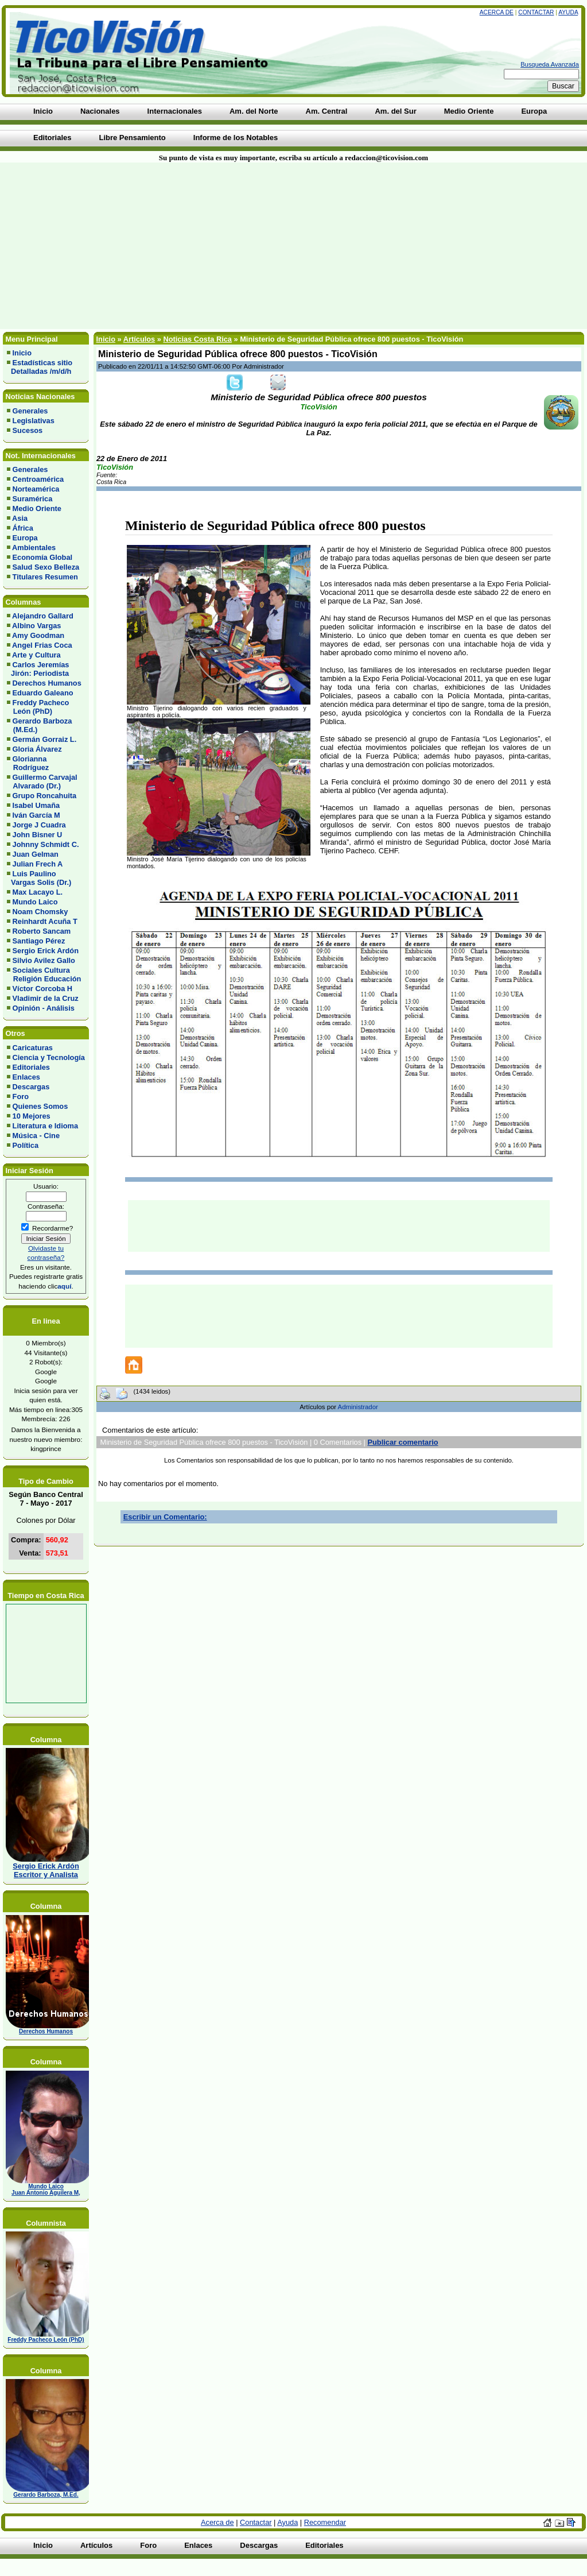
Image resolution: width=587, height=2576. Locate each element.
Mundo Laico (35, 902)
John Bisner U (38, 834)
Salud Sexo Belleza (46, 567)
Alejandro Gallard (42, 616)
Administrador (358, 1406)
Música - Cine (36, 1135)
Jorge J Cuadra (39, 825)
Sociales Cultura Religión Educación (44, 974)
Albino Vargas (36, 625)
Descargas (31, 1086)
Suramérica (33, 498)
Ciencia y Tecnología (49, 1057)
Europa (25, 537)
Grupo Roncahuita (45, 795)
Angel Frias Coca (42, 645)
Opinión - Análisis (44, 1008)
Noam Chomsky (40, 911)
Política (26, 1145)
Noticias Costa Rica (197, 339)
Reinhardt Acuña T (45, 921)
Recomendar (325, 2522)
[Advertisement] (140, 246)
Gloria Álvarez (37, 749)
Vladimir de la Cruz (46, 998)
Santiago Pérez (39, 941)
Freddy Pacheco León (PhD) (38, 706)
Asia (20, 518)
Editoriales (31, 1067)
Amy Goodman (38, 635)
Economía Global (43, 557)
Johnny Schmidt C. (46, 844)
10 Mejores (31, 1116)
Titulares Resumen (45, 577)
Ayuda (568, 12)
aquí (64, 1286)
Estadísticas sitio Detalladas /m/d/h (39, 367)
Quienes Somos (40, 1106)
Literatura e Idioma (46, 1125)
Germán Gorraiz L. (45, 739)
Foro (21, 1096)
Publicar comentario (402, 1442)
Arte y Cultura (36, 655)
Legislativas (34, 420)
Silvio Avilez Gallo (44, 960)
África (23, 528)
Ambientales (34, 547)
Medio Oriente (37, 508)
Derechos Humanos (47, 683)
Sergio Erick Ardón (46, 950)
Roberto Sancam (42, 931)
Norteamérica (36, 489)
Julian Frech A (38, 864)
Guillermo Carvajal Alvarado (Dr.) (42, 781)
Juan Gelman (36, 854)
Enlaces (26, 1077)
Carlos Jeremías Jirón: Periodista (38, 669)
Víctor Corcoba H (43, 988)
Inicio (22, 353)
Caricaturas (33, 1047)
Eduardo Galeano (43, 693)
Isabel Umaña (36, 805)
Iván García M (36, 815)
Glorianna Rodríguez (28, 763)
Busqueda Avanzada (549, 64)
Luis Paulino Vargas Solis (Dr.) (39, 878)
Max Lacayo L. (38, 892)
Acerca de (497, 12)
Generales (30, 411)
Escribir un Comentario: (165, 1517)
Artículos (139, 339)
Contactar (536, 12)
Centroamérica (38, 479)
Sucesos (28, 430)
